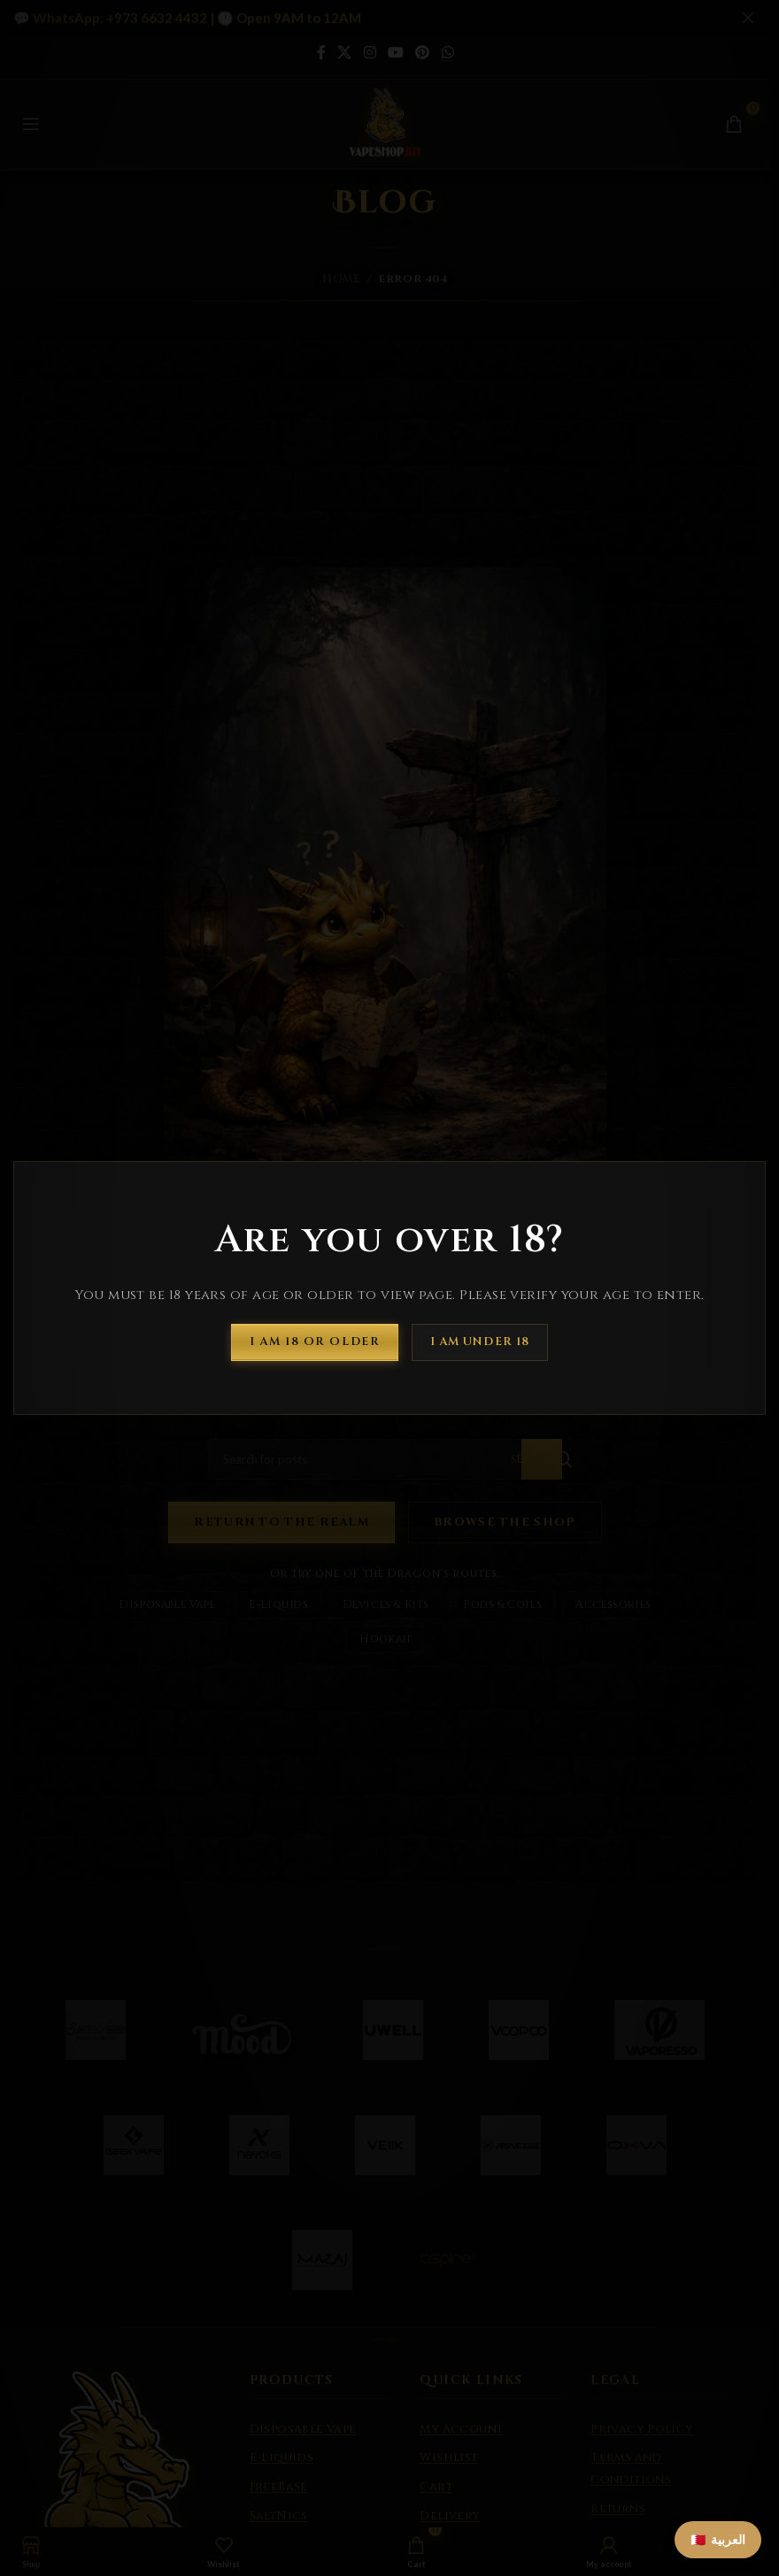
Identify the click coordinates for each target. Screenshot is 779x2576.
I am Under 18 (479, 1342)
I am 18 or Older (315, 1342)
